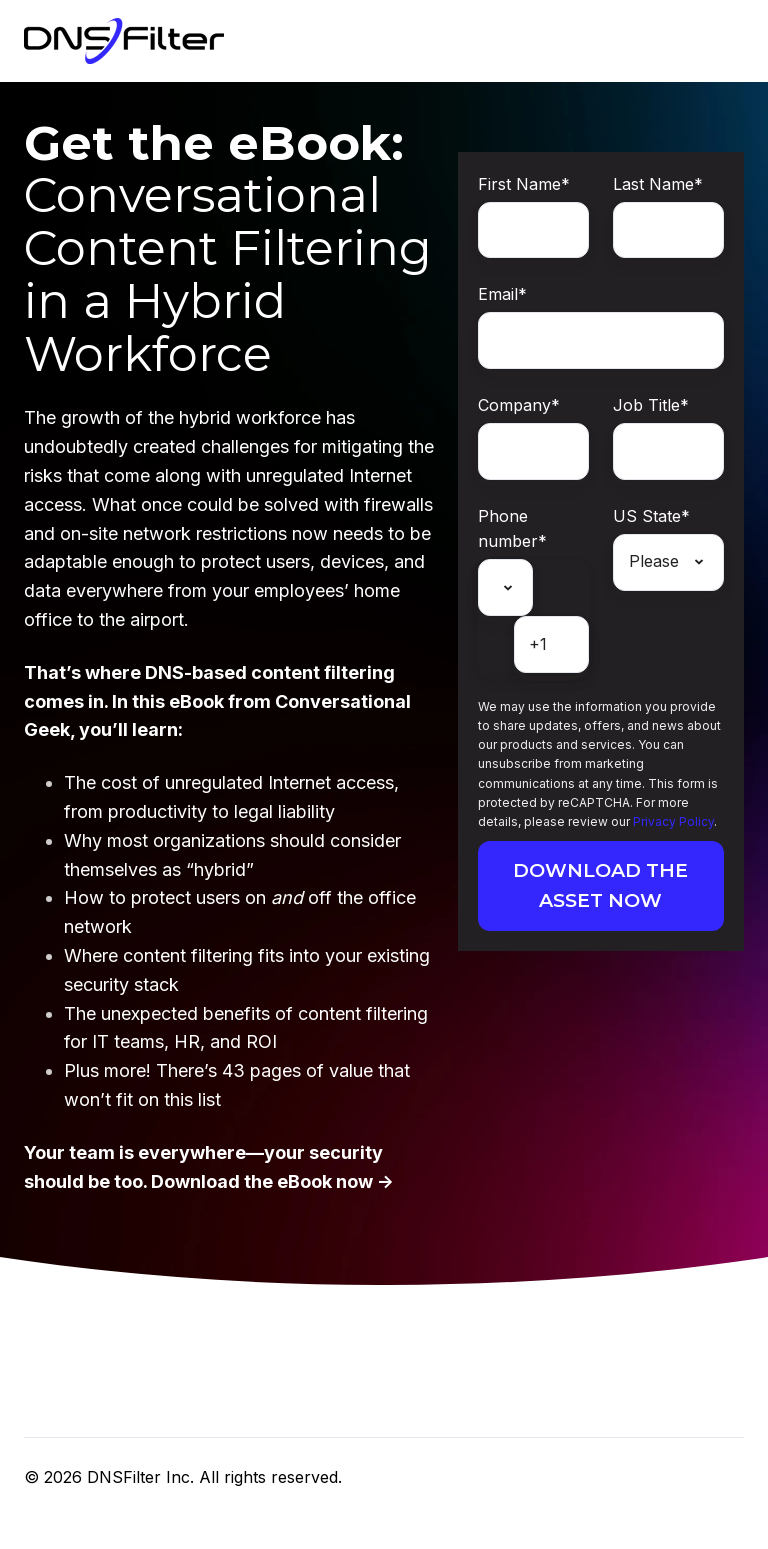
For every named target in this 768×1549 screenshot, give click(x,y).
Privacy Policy (673, 821)
